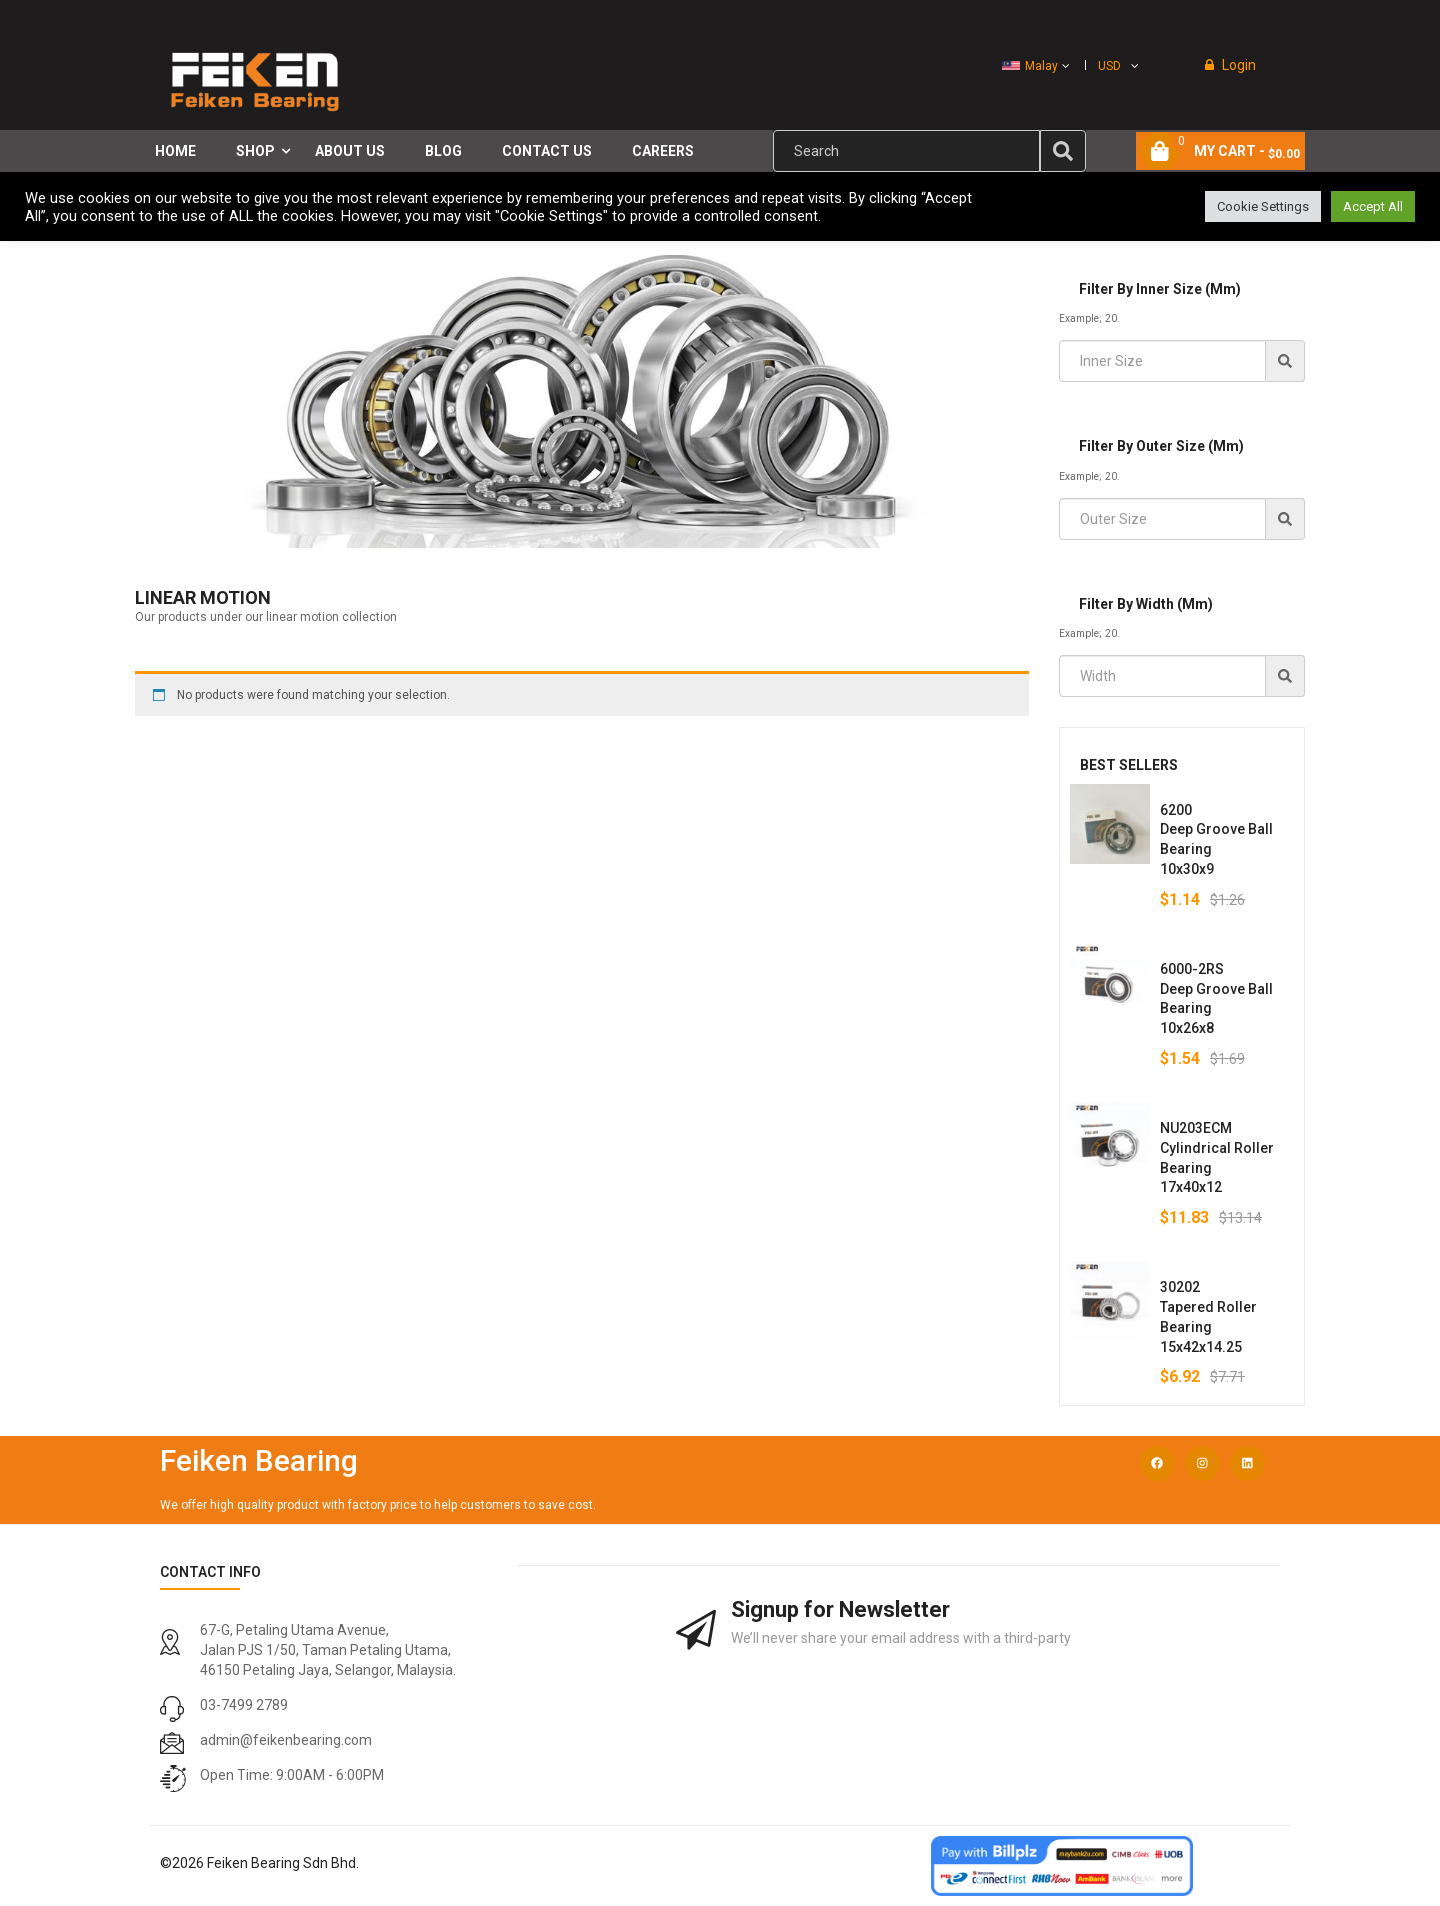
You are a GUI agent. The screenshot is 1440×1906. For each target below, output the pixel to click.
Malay (1030, 66)
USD (1109, 66)
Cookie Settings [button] (1263, 206)
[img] (1063, 151)
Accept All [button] (1373, 206)
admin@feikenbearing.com (286, 1740)
